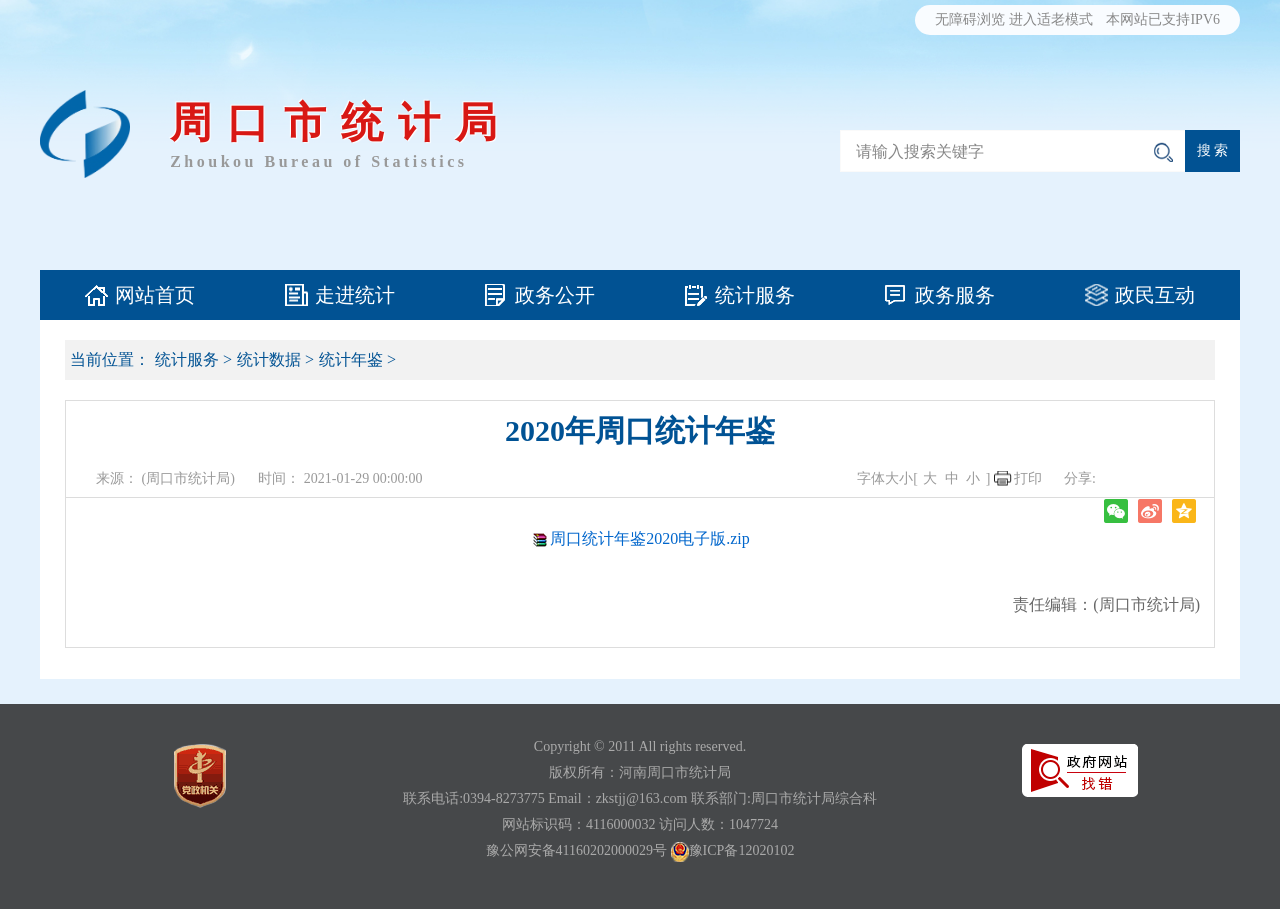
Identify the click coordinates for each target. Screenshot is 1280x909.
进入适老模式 (1051, 19)
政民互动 (1155, 295)
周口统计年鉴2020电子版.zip (650, 538)
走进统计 (355, 295)
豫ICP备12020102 (742, 850)
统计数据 (269, 359)
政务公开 (555, 295)
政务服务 (955, 295)
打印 (1028, 478)
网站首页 (155, 295)
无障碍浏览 (970, 19)
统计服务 (755, 295)
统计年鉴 (351, 359)
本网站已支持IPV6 (1163, 19)
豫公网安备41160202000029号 (576, 850)
